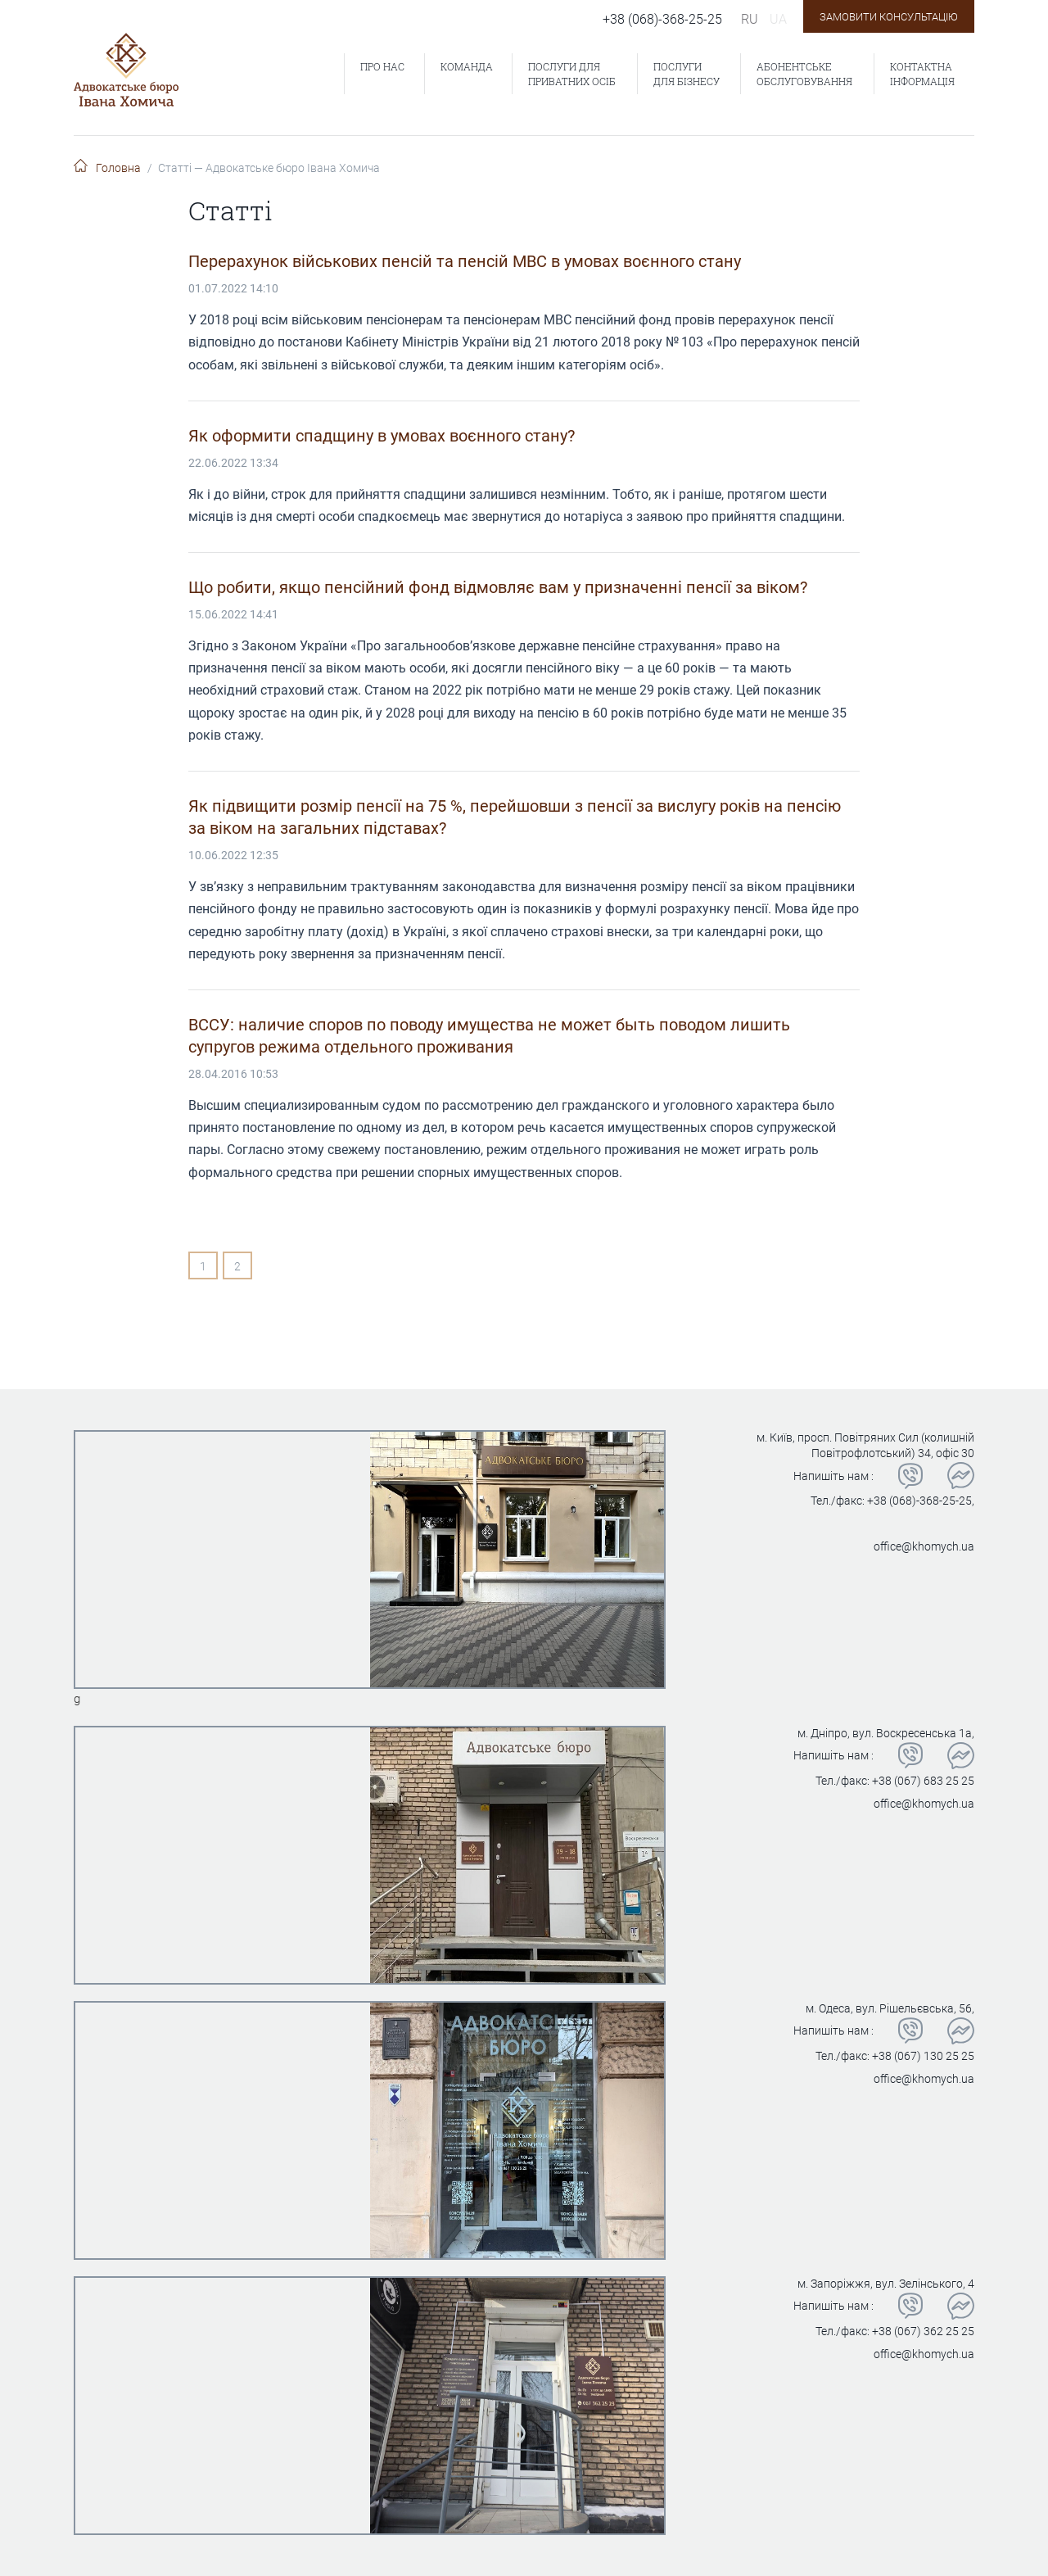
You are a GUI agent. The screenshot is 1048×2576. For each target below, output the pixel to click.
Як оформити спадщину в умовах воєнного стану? (381, 436)
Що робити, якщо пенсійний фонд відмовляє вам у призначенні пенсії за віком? (497, 587)
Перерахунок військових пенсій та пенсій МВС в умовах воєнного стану (464, 261)
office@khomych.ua (924, 1546)
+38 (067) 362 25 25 (923, 2331)
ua (778, 19)
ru (749, 19)
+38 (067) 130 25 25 (923, 2055)
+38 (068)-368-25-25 (662, 19)
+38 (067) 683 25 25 (923, 1780)
